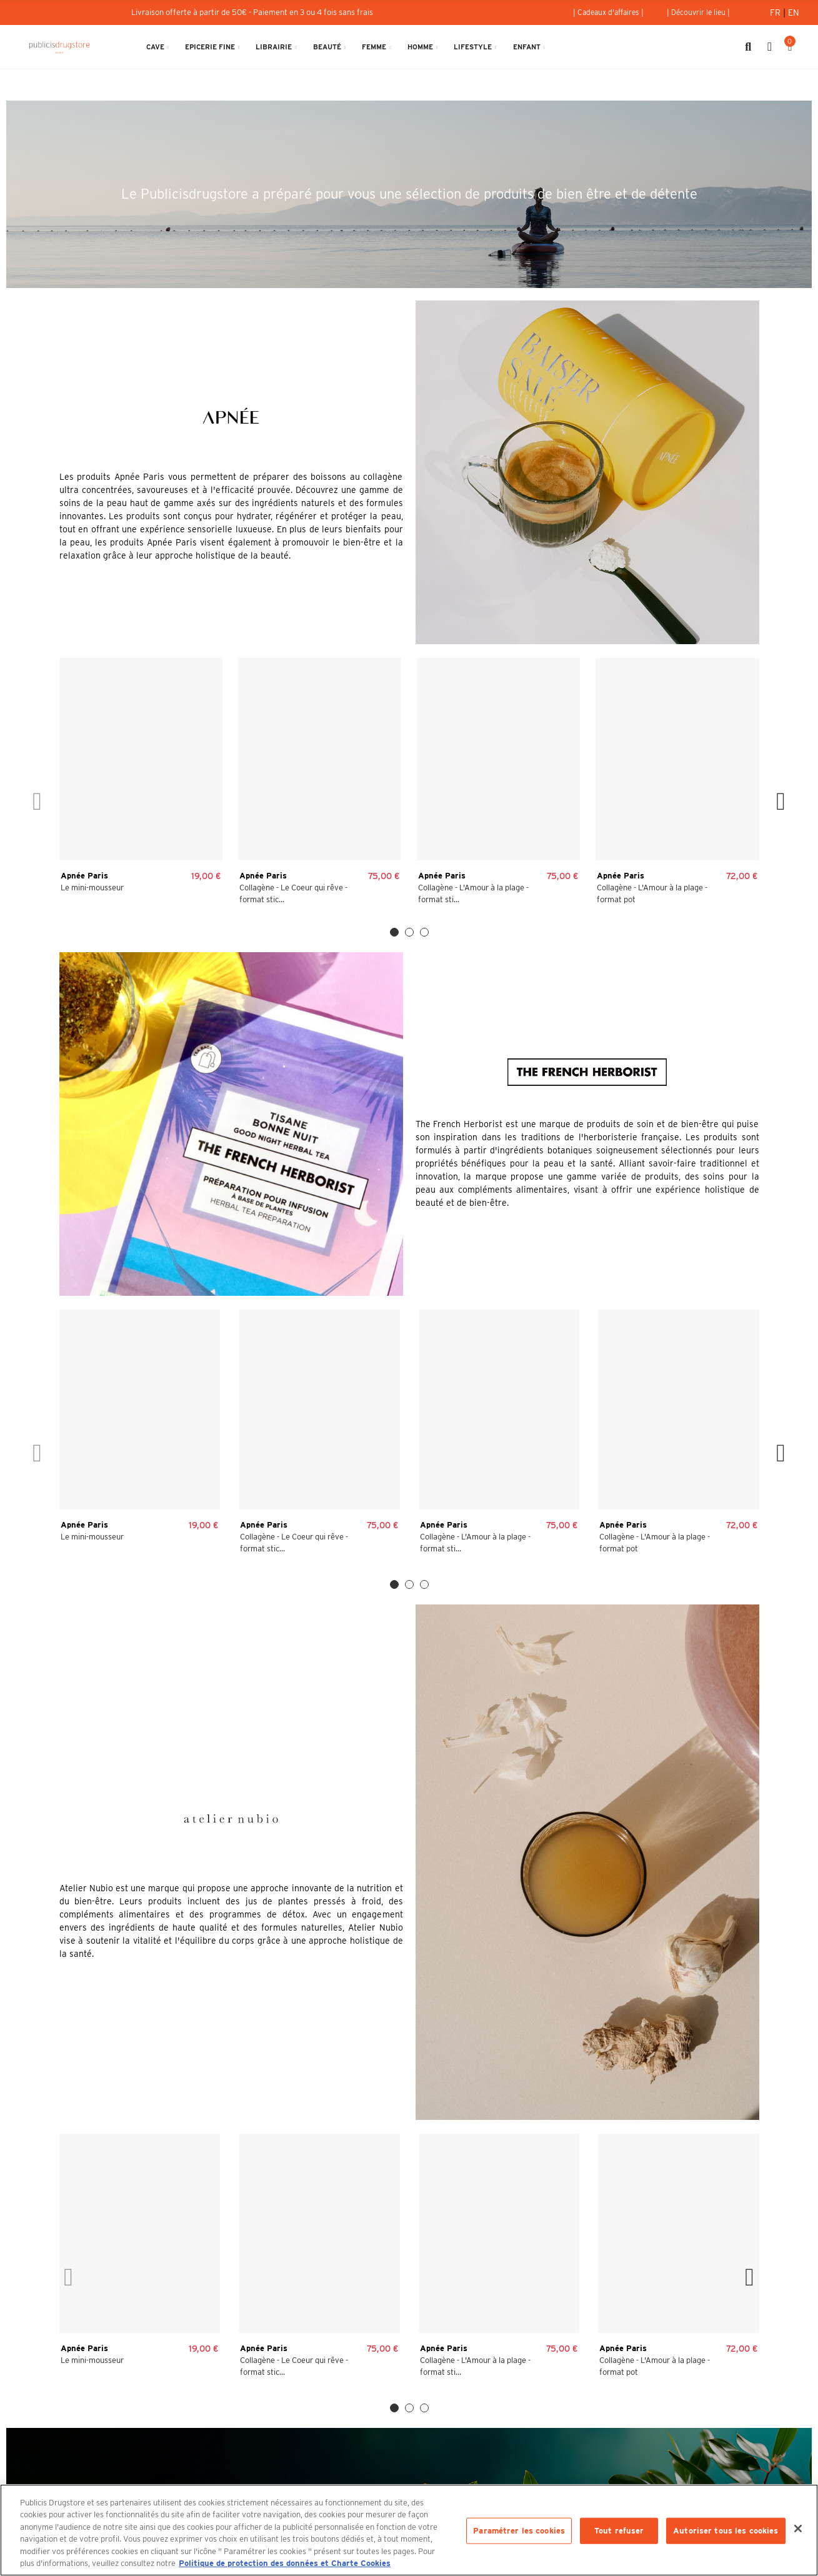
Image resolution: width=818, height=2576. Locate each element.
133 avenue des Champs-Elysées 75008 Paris (157, 2445)
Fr (776, 12)
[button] (608, 12)
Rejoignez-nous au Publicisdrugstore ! (660, 2445)
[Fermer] (798, 2528)
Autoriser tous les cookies (725, 2530)
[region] (409, 2530)
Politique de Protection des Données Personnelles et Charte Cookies (589, 2304)
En (793, 12)
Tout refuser (619, 2530)
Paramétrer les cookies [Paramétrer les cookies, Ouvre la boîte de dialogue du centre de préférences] (519, 2530)
